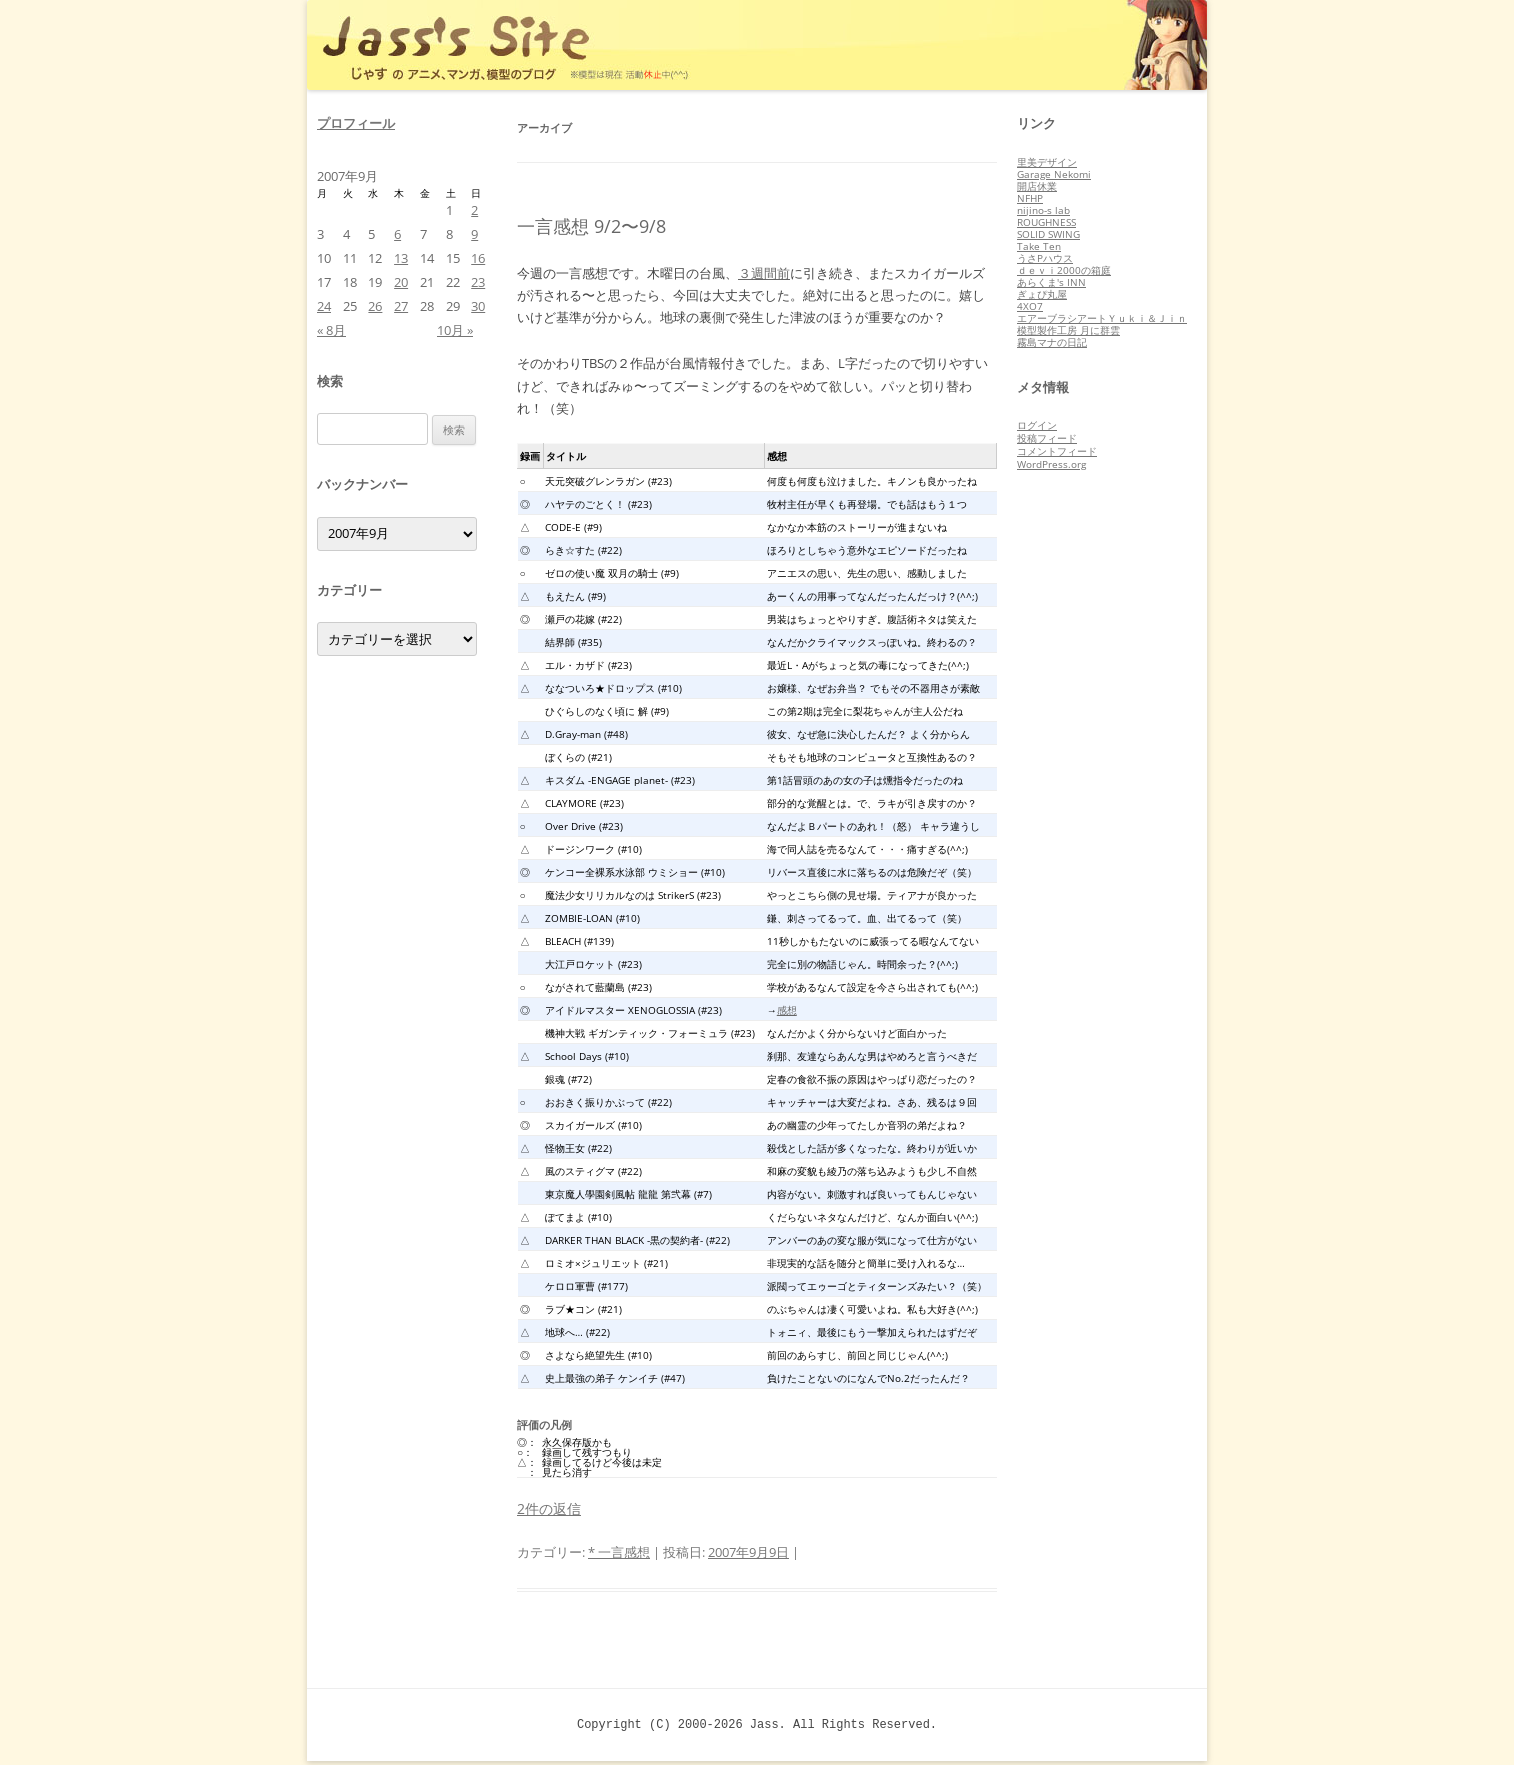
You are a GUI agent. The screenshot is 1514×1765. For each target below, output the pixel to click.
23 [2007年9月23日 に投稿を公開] (478, 282)
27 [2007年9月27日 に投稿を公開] (401, 306)
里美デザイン (1047, 162)
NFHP (1030, 198)
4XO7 (1030, 306)
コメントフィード (1057, 451)
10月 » (455, 330)
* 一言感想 (619, 1552)
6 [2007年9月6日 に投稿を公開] (397, 234)
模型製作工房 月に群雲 (1068, 330)
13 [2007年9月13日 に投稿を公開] (401, 258)
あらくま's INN (1051, 282)
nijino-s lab (1043, 210)
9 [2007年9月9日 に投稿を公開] (474, 234)
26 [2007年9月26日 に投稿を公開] (375, 306)
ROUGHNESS (1046, 222)
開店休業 (1037, 186)
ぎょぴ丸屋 (1042, 294)
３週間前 (764, 273)
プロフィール (356, 123)
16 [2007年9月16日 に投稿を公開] (478, 258)
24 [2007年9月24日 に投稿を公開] (324, 306)
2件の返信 (549, 1508)
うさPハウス (1045, 258)
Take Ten (1039, 246)
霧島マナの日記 (1052, 342)
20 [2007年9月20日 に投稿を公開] (401, 282)
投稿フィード (1047, 438)
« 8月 (331, 330)
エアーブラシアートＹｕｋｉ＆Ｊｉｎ (1102, 318)
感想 (787, 1010)
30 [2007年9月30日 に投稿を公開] (478, 306)
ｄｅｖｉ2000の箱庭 (1064, 270)
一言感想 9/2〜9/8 (591, 226)
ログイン (1037, 425)
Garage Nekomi (1054, 174)
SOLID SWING (1048, 234)
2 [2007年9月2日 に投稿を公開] (474, 210)
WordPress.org (1051, 464)
